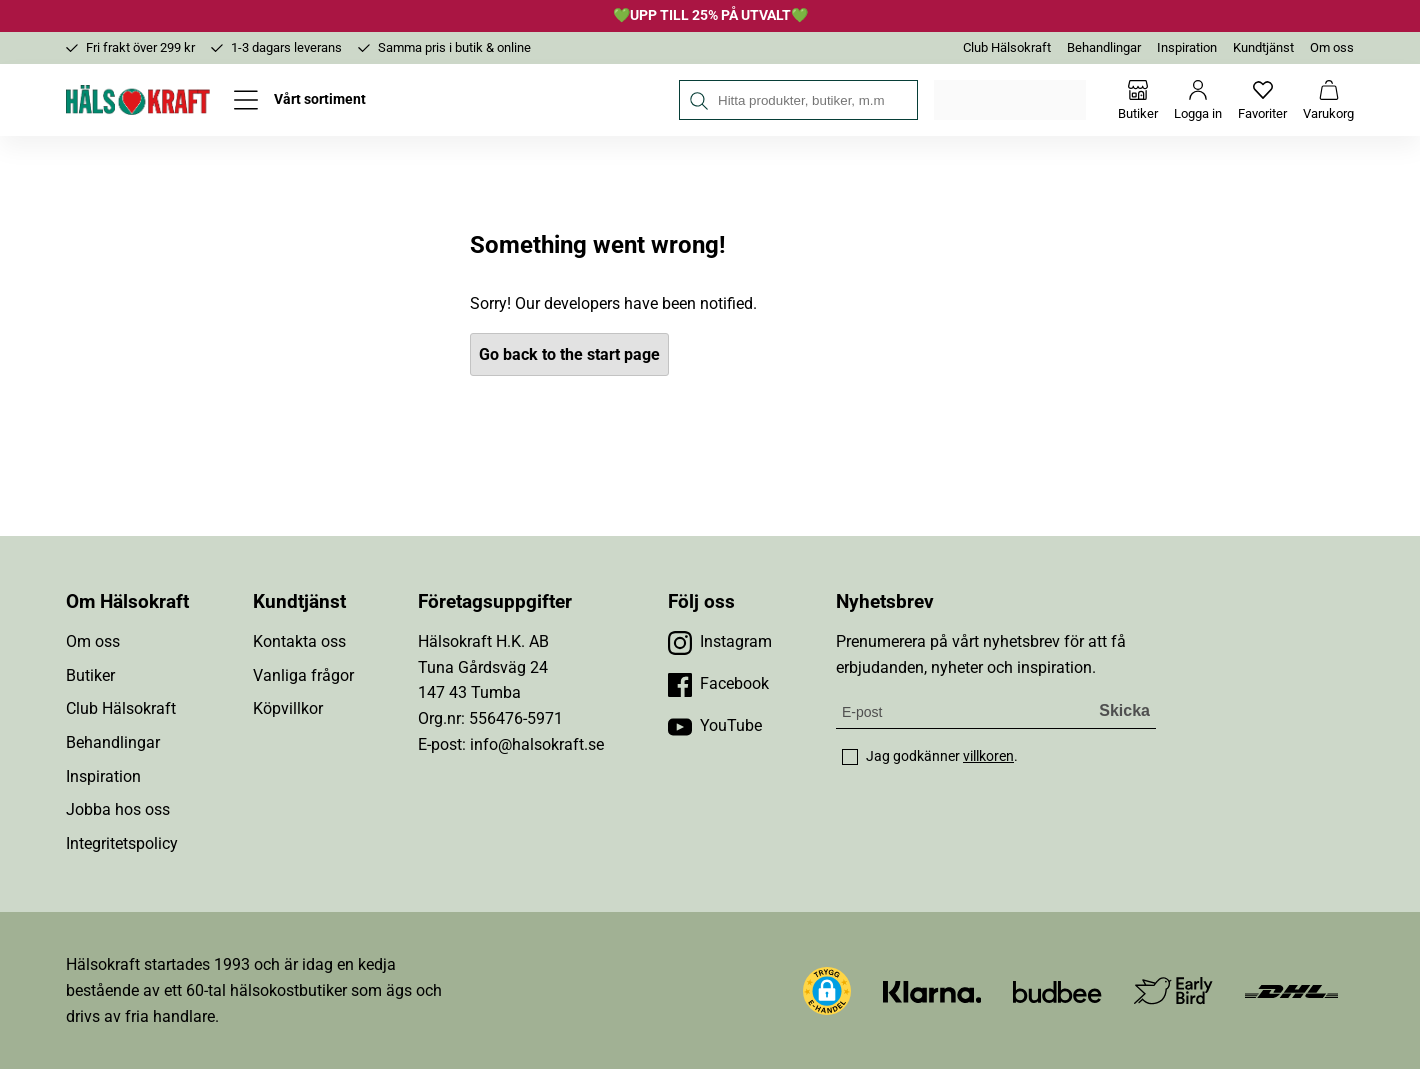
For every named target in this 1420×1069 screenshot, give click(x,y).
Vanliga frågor (303, 675)
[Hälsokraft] (138, 100)
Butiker (90, 675)
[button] (827, 991)
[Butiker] (1138, 100)
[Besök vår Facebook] (718, 684)
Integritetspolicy (122, 843)
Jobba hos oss (118, 809)
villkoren (988, 756)
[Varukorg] (1328, 100)
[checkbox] (850, 757)
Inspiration (1187, 47)
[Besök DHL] (1291, 990)
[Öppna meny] (300, 100)
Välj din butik (1011, 100)
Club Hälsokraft (1007, 47)
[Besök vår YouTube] (715, 726)
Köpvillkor (288, 708)
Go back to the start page (569, 354)
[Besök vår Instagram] (720, 642)
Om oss (1332, 47)
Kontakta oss (299, 641)
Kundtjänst (1263, 47)
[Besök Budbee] (1057, 990)
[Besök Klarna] (932, 990)
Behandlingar (1104, 47)
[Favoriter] (1262, 100)
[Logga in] (1198, 100)
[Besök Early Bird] (1173, 989)
